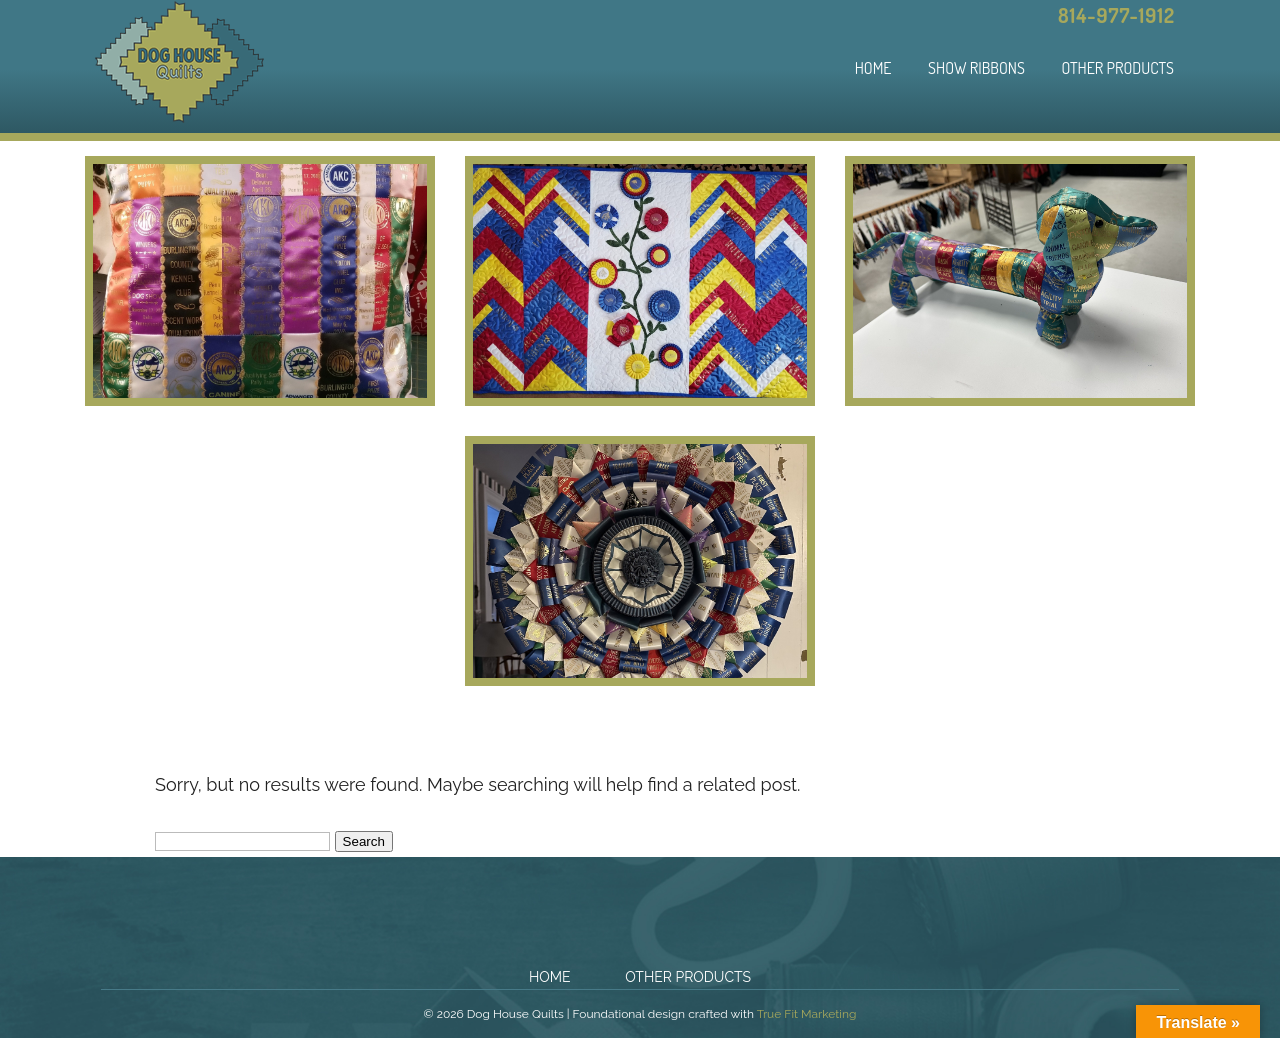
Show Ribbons (976, 68)
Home (873, 68)
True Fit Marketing (807, 1014)
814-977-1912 (1116, 15)
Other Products (1117, 68)
